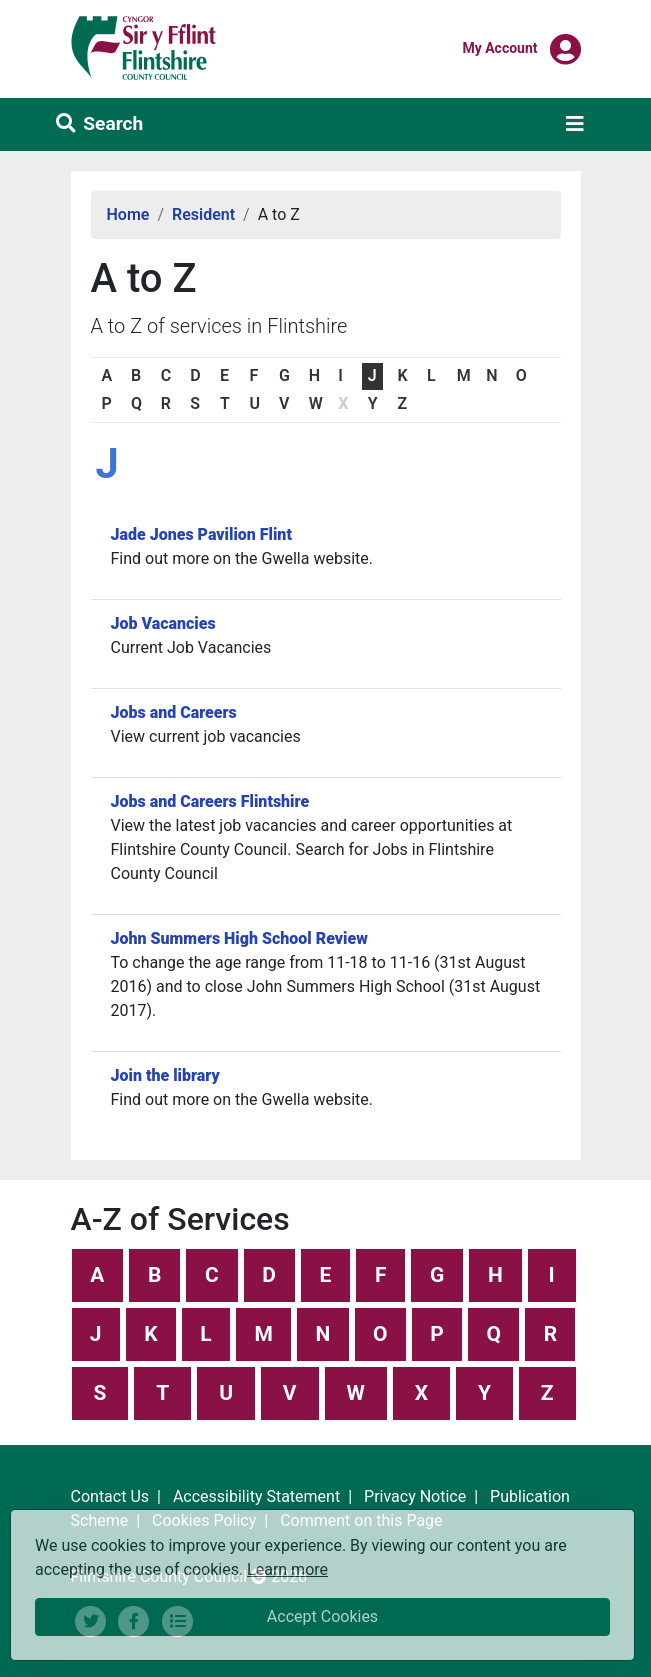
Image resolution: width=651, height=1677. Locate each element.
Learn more (287, 1568)
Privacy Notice (415, 1496)
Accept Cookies (322, 1616)
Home (128, 214)
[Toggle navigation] (575, 124)
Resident (203, 214)
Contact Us (110, 1496)
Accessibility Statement (256, 1496)
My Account (499, 47)
